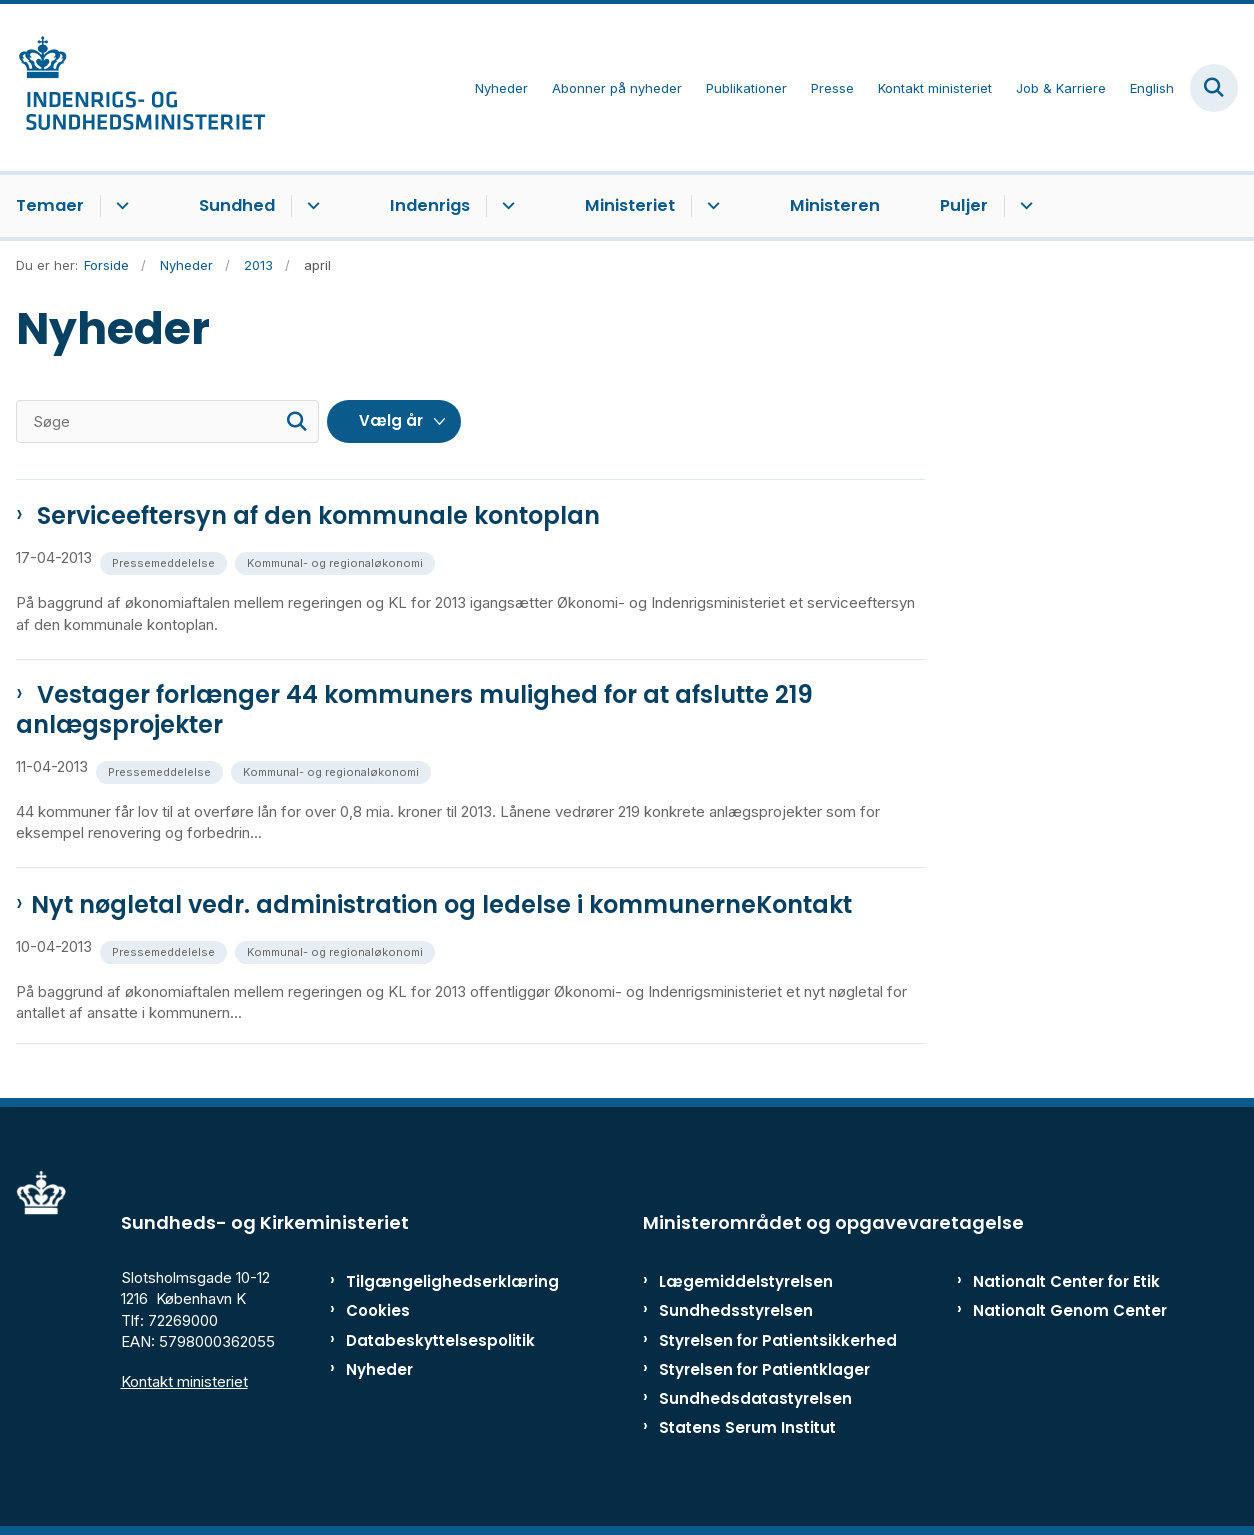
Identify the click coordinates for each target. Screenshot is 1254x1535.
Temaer (50, 205)
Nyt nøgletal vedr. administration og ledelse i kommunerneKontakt (441, 905)
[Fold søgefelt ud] (1214, 88)
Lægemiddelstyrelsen (746, 1281)
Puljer (964, 205)
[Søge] (167, 421)
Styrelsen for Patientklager (764, 1369)
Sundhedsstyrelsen (736, 1310)
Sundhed (237, 205)
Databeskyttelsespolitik (426, 1340)
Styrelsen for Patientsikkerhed (778, 1340)
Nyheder (379, 1369)
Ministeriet (630, 205)
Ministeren (835, 205)
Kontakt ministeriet (184, 1381)
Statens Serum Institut (747, 1427)
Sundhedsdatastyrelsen (755, 1398)
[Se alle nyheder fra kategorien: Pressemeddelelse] (165, 561)
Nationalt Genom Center (1070, 1310)
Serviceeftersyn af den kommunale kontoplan (315, 516)
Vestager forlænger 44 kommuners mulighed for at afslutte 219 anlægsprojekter (414, 710)
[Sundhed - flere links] (310, 206)
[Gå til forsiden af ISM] (133, 87)
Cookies (378, 1310)
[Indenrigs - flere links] (505, 206)
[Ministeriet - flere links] (710, 206)
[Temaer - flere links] (119, 206)
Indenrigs (430, 205)
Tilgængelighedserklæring (426, 1281)
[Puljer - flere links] (1023, 206)
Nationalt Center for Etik (1066, 1281)
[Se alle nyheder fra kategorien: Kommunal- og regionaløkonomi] (337, 561)
